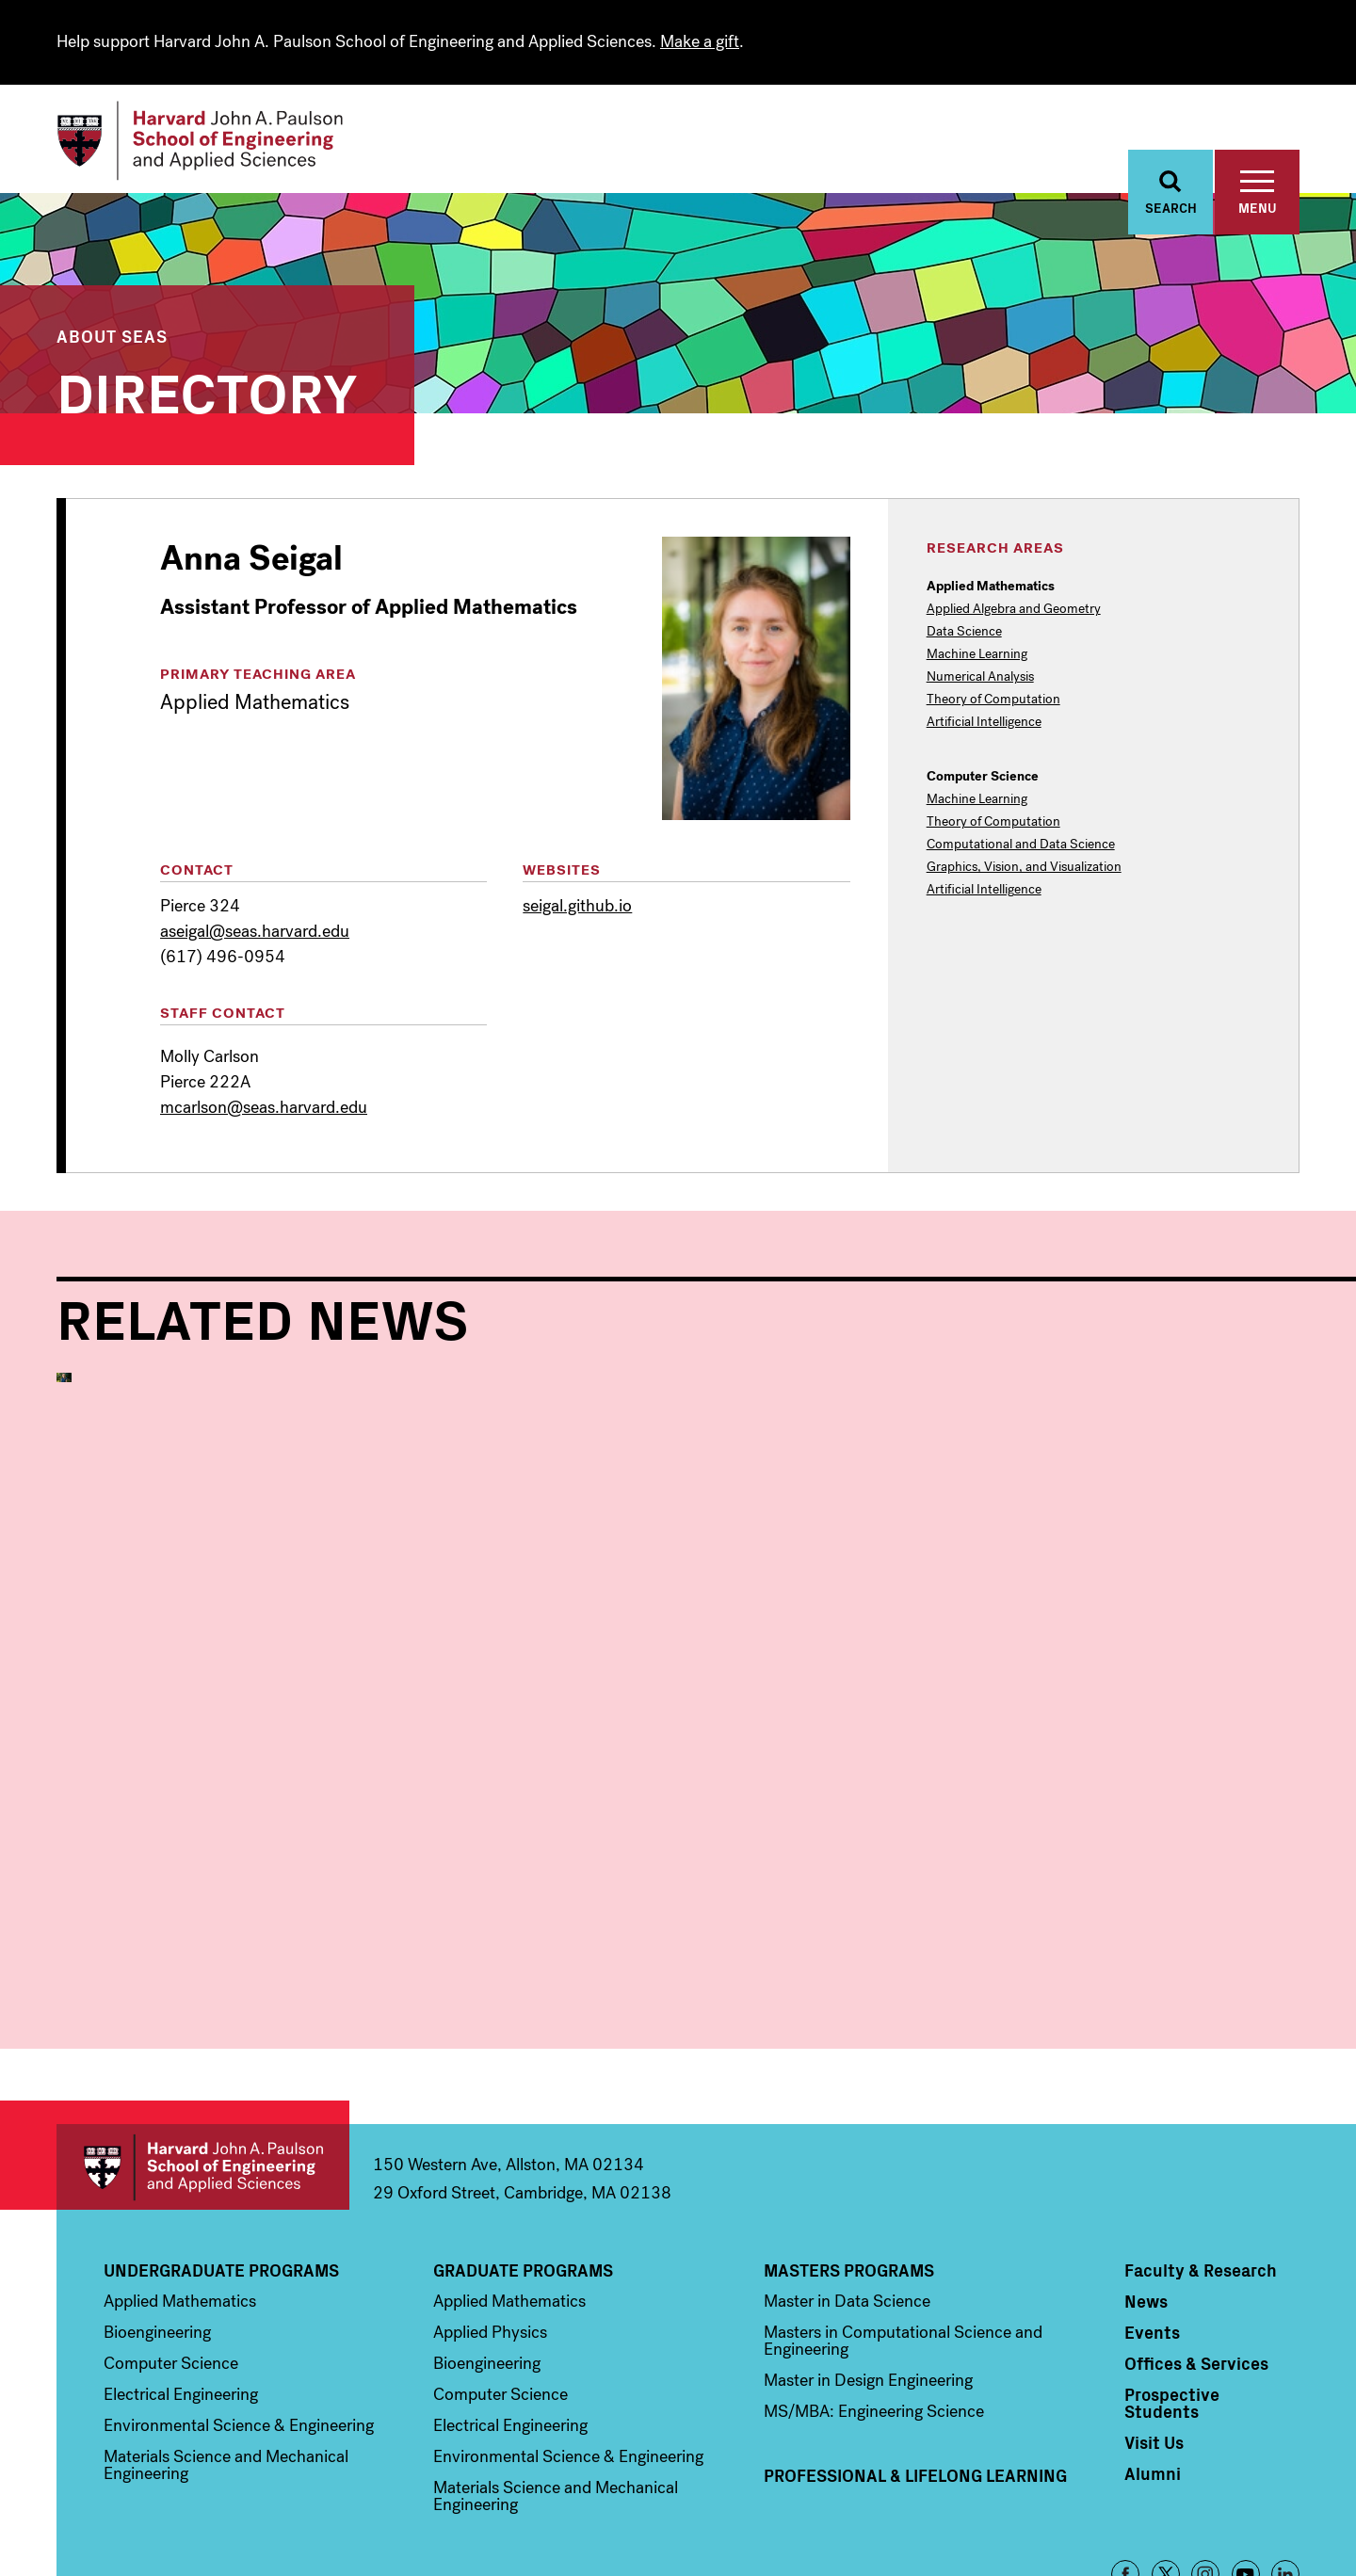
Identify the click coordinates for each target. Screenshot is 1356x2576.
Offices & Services (1196, 2266)
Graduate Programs (523, 2173)
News (1146, 2204)
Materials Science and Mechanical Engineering (226, 2368)
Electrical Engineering (181, 2297)
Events (1152, 2235)
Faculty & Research (1200, 2173)
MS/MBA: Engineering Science (874, 2314)
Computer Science (171, 2266)
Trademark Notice (1047, 2530)
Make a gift (699, 41)
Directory (207, 390)
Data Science (964, 632)
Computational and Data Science (1021, 845)
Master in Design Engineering (868, 2283)
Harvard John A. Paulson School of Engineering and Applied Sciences (202, 2070)
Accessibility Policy (1161, 2530)
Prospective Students (1171, 2306)
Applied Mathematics (169, 1834)
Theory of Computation (993, 700)
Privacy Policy (1265, 2530)
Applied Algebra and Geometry (1014, 610)
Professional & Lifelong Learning (915, 2378)
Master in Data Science (847, 2204)
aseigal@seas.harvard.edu (254, 932)
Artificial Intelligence (984, 723)
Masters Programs (849, 2173)
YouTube (1246, 2477)
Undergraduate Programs (221, 2173)
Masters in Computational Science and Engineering (903, 2244)
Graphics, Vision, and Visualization (1024, 868)
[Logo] (201, 141)
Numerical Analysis (980, 677)
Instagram (1205, 2477)
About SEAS (112, 336)
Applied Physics (490, 2235)
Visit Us (1154, 2345)
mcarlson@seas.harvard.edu (263, 1107)
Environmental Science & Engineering (239, 2328)
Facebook (1125, 2477)
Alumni (1152, 2376)
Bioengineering (157, 2235)
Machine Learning (977, 655)
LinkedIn (1285, 2477)
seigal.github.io (577, 906)
